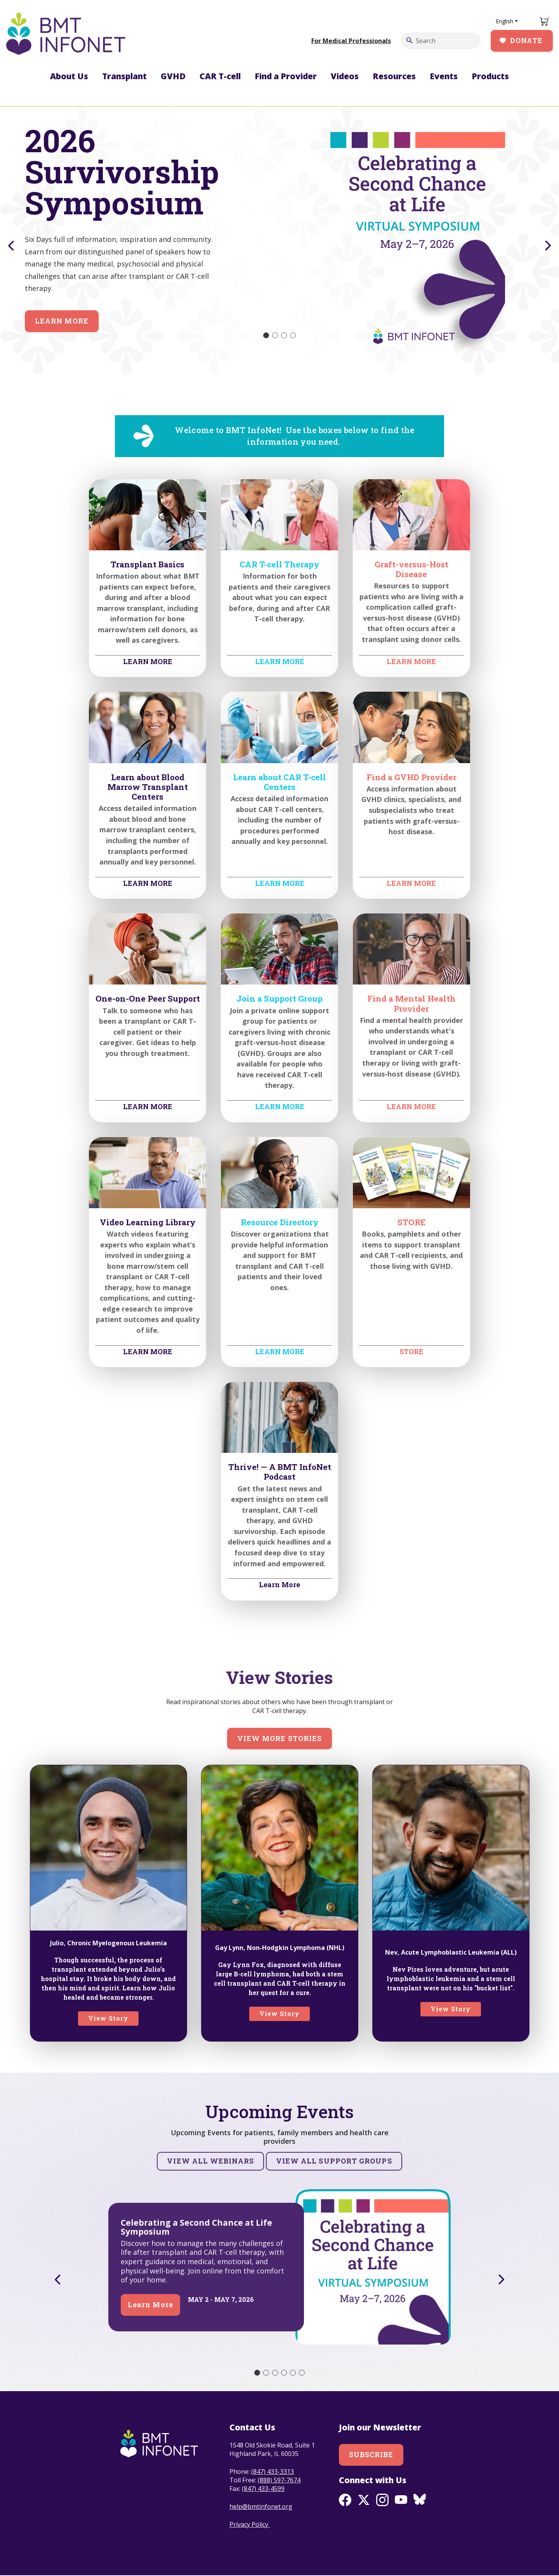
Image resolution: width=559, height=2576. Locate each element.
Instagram (382, 2500)
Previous (10, 245)
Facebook (345, 2500)
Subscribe (371, 2454)
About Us (69, 76)
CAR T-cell (220, 76)
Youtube (401, 2500)
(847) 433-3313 (272, 2471)
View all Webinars (210, 2161)
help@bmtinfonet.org (260, 2506)
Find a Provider (286, 76)
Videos (345, 76)
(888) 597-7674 (279, 2480)
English (504, 21)
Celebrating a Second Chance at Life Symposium (196, 2227)
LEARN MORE (147, 661)
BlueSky (419, 2500)
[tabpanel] (279, 233)
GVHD (173, 76)
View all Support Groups (334, 2161)
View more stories (279, 1738)
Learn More (62, 320)
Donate (526, 40)
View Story (108, 2018)
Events (444, 76)
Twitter (364, 2500)
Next (549, 245)
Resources (394, 76)
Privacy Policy (249, 2524)
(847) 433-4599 (263, 2488)
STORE (411, 1351)
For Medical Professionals (351, 41)
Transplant (124, 76)
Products (490, 76)
